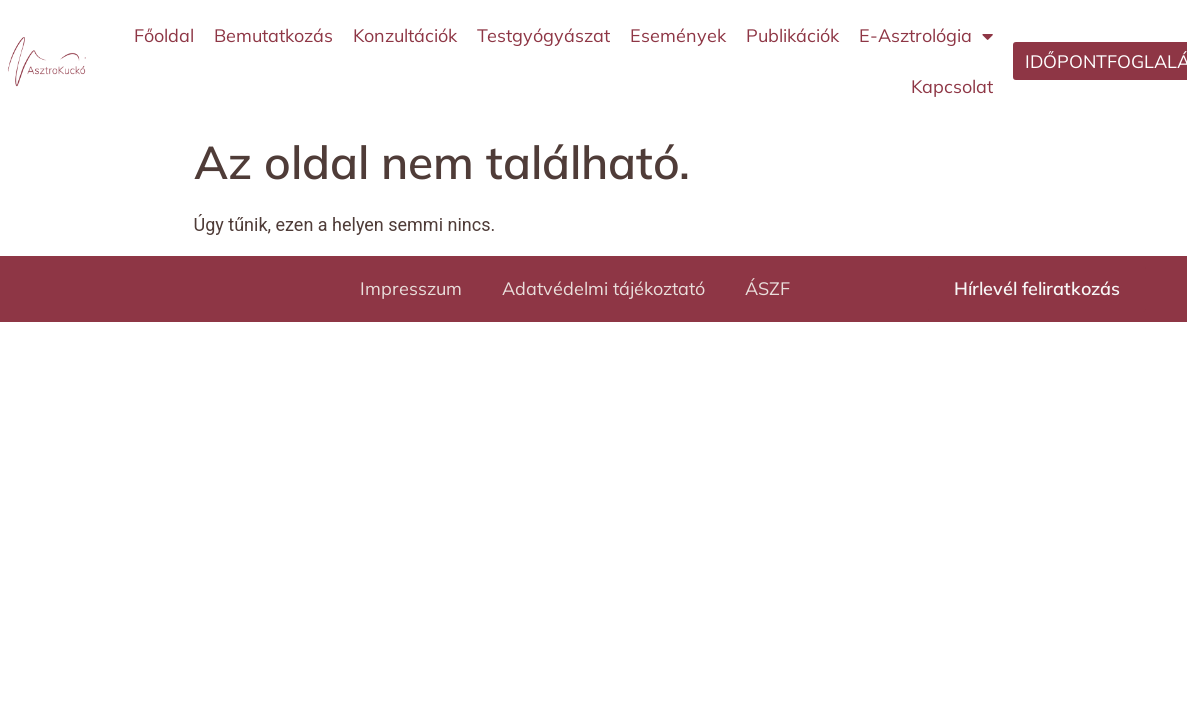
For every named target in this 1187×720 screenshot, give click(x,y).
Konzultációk (405, 35)
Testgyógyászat (543, 35)
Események (678, 35)
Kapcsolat (952, 86)
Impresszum (411, 288)
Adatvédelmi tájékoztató (603, 288)
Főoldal (164, 35)
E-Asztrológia (926, 36)
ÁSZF (767, 288)
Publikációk (792, 35)
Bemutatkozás (273, 35)
